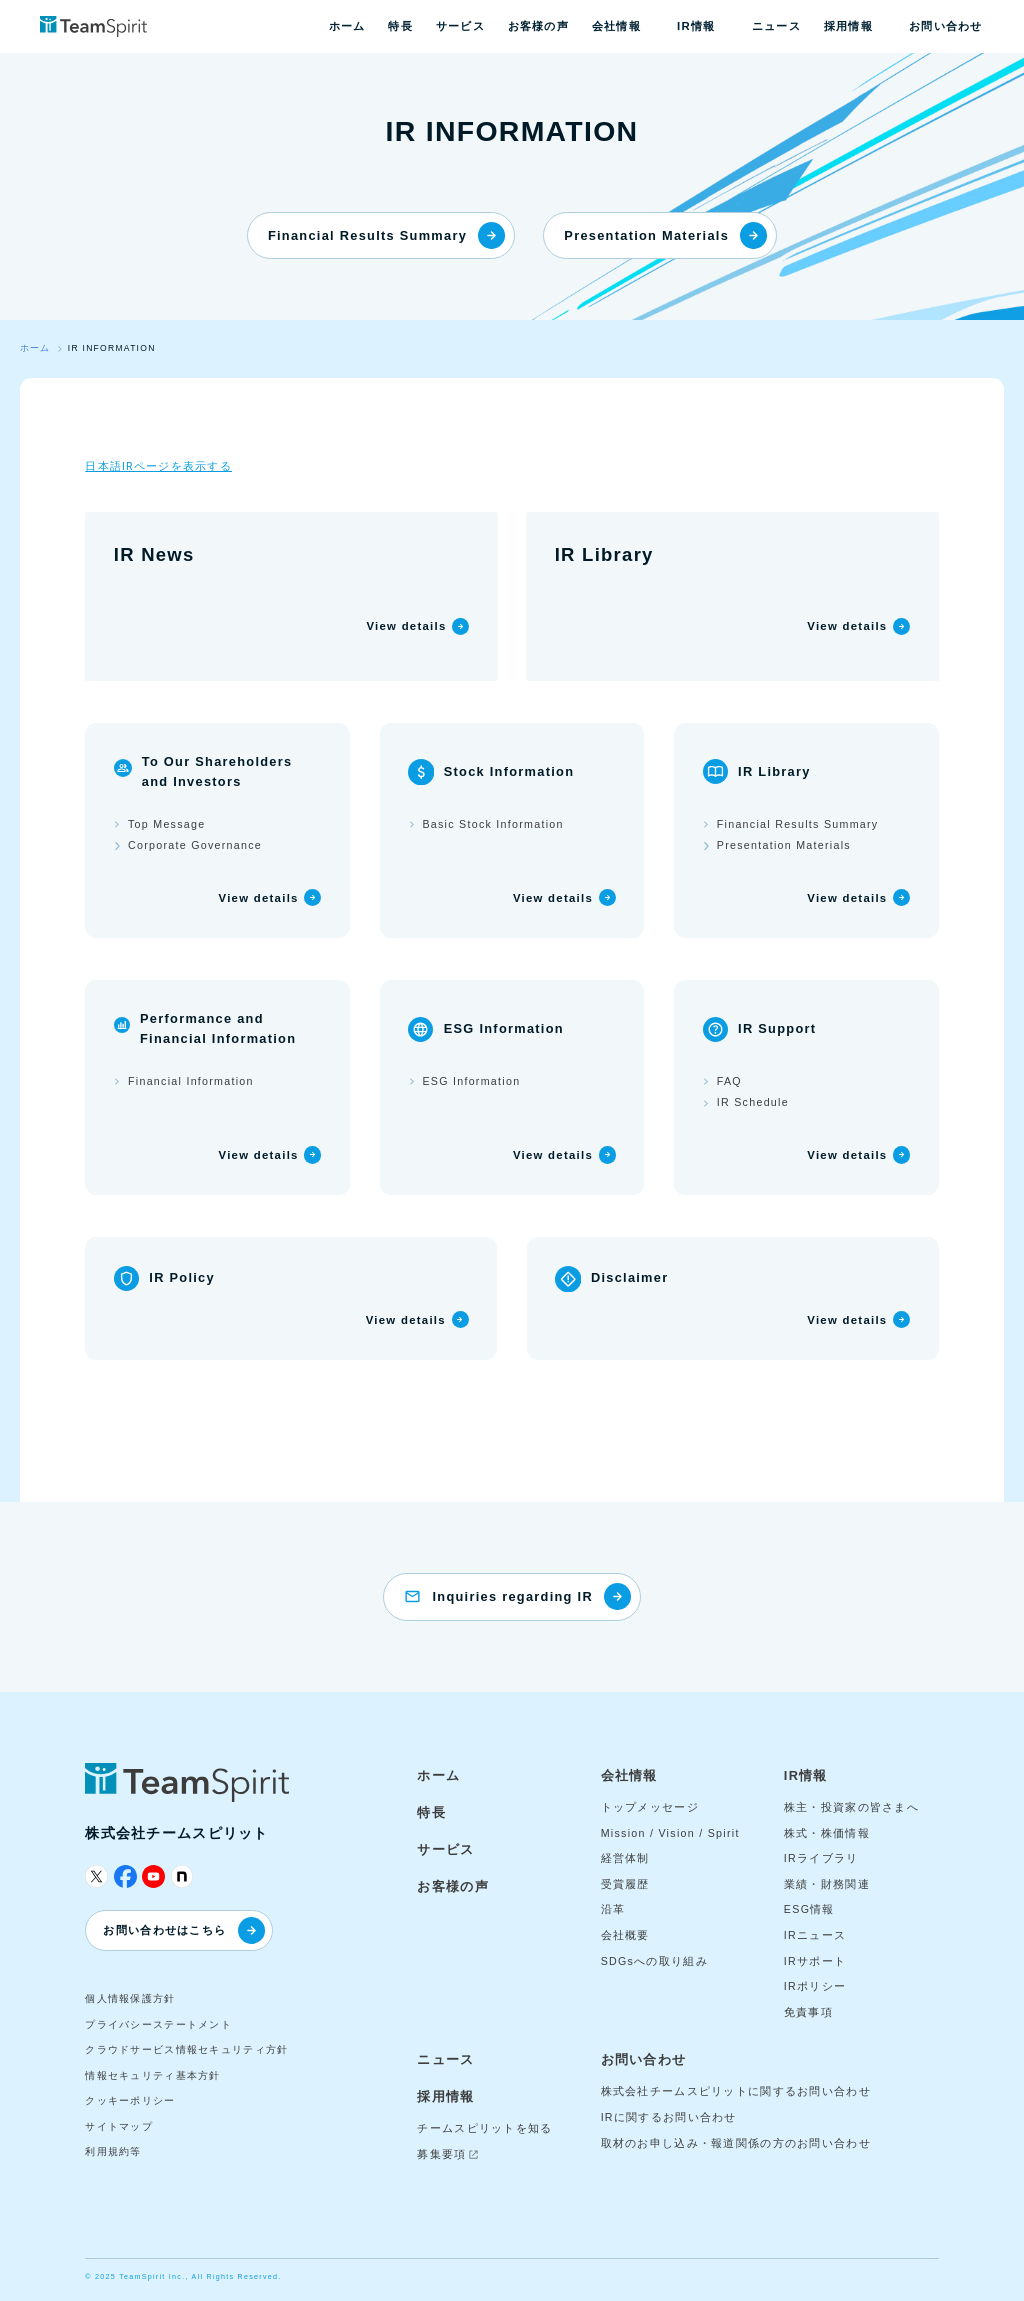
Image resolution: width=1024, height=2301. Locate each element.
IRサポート (815, 1961)
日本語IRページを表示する (158, 466)
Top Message (166, 824)
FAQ (729, 1081)
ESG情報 (809, 1909)
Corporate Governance (195, 845)
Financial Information (191, 1081)
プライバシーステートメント (158, 2024)
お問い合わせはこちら (183, 1930)
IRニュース (815, 1935)
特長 (400, 26)
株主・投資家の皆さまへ (851, 1807)
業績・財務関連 (827, 1884)
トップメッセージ (650, 1807)
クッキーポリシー (130, 2100)
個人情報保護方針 (130, 1998)
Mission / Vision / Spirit (670, 1833)
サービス (460, 26)
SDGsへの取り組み (654, 1961)
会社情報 (616, 26)
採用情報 (848, 26)
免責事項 (808, 2012)
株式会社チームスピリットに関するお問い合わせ (736, 2091)
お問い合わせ (946, 26)
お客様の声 (538, 26)
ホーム (347, 26)
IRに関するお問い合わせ (669, 2117)
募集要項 (441, 2154)
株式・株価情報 (827, 1833)
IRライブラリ (821, 1858)
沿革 (613, 1909)
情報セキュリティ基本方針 (152, 2075)
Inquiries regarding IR (531, 1596)
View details (406, 626)
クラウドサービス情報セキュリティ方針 (186, 2049)
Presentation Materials (665, 235)
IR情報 (696, 26)
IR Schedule (753, 1102)
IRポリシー (815, 1986)
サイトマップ (119, 2126)
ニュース (776, 26)
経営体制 (625, 1858)
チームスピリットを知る (484, 2128)
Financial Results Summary (387, 235)
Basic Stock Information (492, 824)
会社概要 (625, 1935)
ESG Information (471, 1081)
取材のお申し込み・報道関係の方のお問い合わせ (736, 2143)
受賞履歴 (625, 1884)
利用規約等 (113, 2151)
